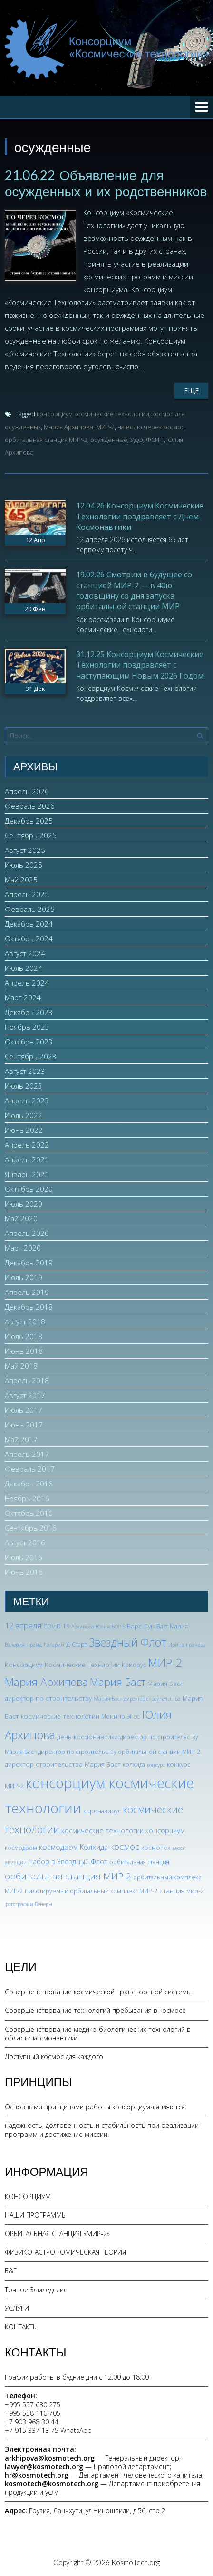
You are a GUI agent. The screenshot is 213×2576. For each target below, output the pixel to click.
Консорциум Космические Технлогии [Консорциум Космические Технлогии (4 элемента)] (62, 1664)
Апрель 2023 (27, 1100)
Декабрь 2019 (29, 1262)
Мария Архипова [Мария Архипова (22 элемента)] (46, 1682)
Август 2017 (25, 1395)
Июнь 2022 (24, 1130)
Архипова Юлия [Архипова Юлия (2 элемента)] (90, 1626)
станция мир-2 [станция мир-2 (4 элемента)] (181, 1890)
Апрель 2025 (27, 894)
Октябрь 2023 (29, 1041)
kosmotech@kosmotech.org (51, 2483)
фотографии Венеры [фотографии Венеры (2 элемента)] (28, 1904)
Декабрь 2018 (29, 1307)
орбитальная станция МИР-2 (46, 439)
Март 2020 (23, 1248)
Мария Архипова (68, 426)
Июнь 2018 (24, 1351)
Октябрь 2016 (29, 1513)
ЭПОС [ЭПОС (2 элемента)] (133, 1717)
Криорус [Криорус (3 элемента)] (134, 1665)
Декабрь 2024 (29, 924)
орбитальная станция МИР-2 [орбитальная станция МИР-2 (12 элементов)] (68, 1876)
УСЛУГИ (17, 2308)
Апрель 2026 (27, 791)
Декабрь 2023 (29, 1012)
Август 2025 (25, 850)
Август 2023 (25, 1071)
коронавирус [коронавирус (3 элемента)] (102, 1811)
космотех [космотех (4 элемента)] (156, 1847)
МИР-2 (105, 426)
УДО (136, 439)
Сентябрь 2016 (31, 1527)
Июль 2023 (23, 1086)
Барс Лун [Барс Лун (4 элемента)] (141, 1625)
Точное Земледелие (36, 2289)
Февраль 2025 (30, 909)
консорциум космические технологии (93, 414)
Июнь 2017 (24, 1424)
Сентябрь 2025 (31, 835)
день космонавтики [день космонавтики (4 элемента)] (87, 1736)
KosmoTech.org (135, 2562)
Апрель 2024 (27, 982)
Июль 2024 (23, 968)
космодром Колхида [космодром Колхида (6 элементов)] (73, 1847)
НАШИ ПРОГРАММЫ (36, 2215)
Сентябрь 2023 (31, 1056)
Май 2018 (21, 1365)
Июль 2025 (23, 865)
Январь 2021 (27, 1174)
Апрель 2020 (27, 1233)
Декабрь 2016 (29, 1483)
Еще (191, 390)
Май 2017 (21, 1439)
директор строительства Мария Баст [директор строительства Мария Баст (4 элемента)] (63, 1764)
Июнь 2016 (24, 1572)
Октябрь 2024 (29, 938)
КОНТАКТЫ (21, 2326)
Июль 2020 (23, 1203)
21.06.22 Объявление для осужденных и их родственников (106, 183)
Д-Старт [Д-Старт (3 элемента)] (76, 1644)
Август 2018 (25, 1321)
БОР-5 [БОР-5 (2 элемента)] (118, 1626)
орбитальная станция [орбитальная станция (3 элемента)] (139, 1862)
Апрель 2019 (27, 1292)
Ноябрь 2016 (27, 1498)
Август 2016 (25, 1542)
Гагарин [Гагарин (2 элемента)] (54, 1644)
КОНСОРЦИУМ (28, 2196)
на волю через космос (150, 426)
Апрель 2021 (27, 1159)
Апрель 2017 (27, 1454)
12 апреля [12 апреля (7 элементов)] (23, 1625)
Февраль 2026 (30, 806)
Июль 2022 (23, 1115)
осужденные (108, 439)
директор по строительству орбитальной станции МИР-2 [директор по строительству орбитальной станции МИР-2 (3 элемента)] (119, 1752)
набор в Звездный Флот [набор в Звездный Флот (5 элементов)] (68, 1861)
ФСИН (155, 439)
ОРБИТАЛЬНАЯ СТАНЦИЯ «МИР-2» (57, 2233)
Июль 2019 (23, 1277)
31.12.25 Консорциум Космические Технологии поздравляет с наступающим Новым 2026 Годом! (140, 665)
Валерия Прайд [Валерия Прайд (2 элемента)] (23, 1644)
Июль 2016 (23, 1557)
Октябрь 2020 (29, 1189)
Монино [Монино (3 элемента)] (113, 1717)
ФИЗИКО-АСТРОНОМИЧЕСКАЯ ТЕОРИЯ (65, 2252)
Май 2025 (21, 879)
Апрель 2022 (27, 1144)
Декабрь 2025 (29, 820)
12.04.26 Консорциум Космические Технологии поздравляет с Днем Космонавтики (139, 516)
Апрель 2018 (27, 1380)
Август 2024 (25, 953)
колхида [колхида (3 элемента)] (134, 1765)
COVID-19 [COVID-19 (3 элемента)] (56, 1626)
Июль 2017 (23, 1410)
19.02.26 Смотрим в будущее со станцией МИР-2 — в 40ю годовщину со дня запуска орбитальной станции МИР (134, 590)
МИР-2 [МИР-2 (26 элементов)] (165, 1662)
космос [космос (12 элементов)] (124, 1846)
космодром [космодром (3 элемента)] (21, 1848)
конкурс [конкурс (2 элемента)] (156, 1765)
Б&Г (11, 2270)
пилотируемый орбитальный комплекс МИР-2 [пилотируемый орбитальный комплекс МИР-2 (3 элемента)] (91, 1891)
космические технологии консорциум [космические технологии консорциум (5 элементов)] (123, 1830)
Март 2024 (23, 997)
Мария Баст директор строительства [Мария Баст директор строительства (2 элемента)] (137, 1698)
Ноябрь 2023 (27, 1027)
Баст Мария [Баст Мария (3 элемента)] (172, 1626)
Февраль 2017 (30, 1469)
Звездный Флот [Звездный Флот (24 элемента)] (127, 1642)
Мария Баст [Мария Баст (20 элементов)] (117, 1682)
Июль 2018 (23, 1336)
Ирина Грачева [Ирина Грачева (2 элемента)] (187, 1644)
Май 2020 (21, 1218)
